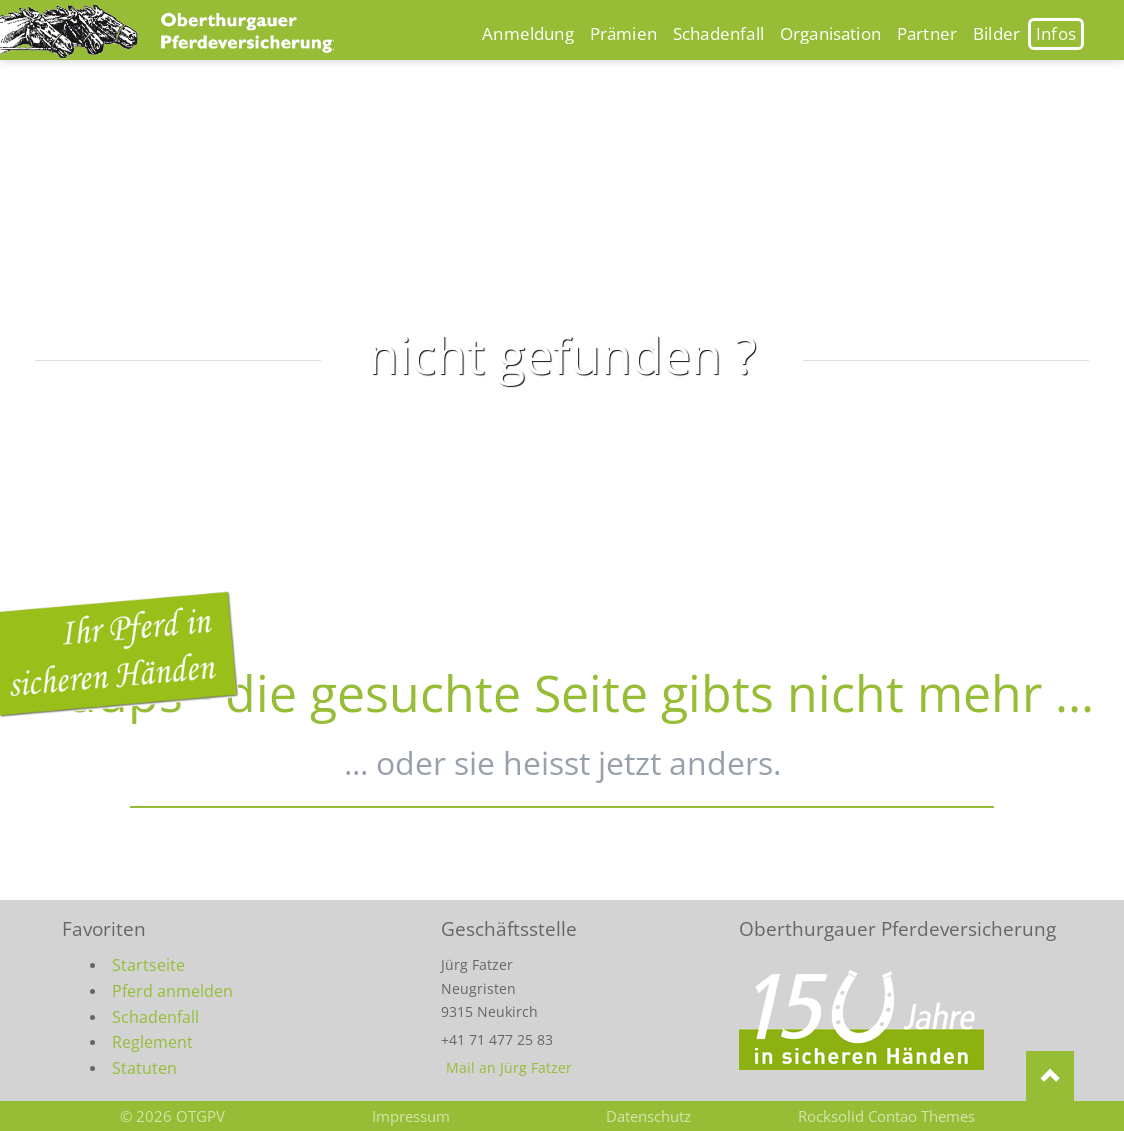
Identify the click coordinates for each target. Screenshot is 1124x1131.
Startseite (148, 965)
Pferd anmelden (172, 991)
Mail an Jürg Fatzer (509, 1067)
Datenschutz (648, 1116)
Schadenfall (155, 1017)
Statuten (144, 1068)
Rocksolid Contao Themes (886, 1116)
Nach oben (1050, 1076)
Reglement (152, 1042)
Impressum (411, 1116)
